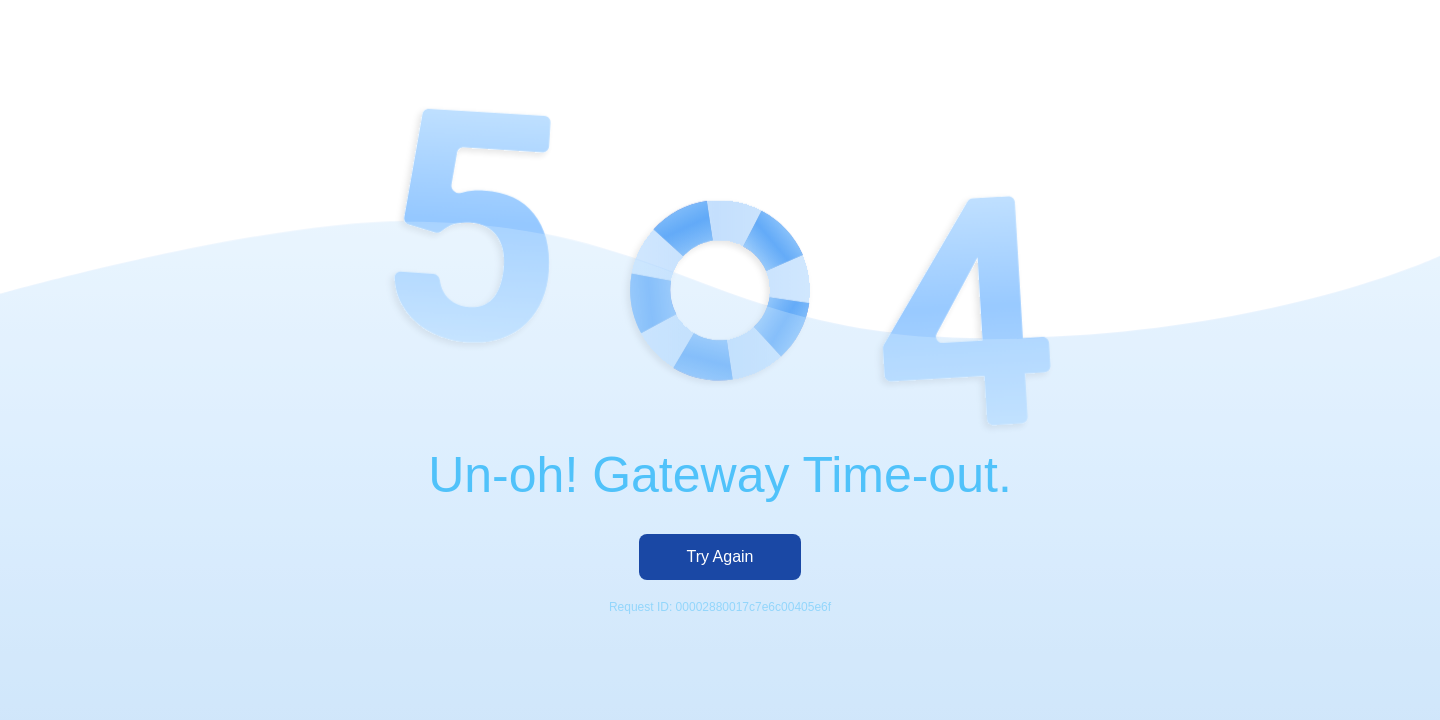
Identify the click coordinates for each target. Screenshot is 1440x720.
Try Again (720, 556)
